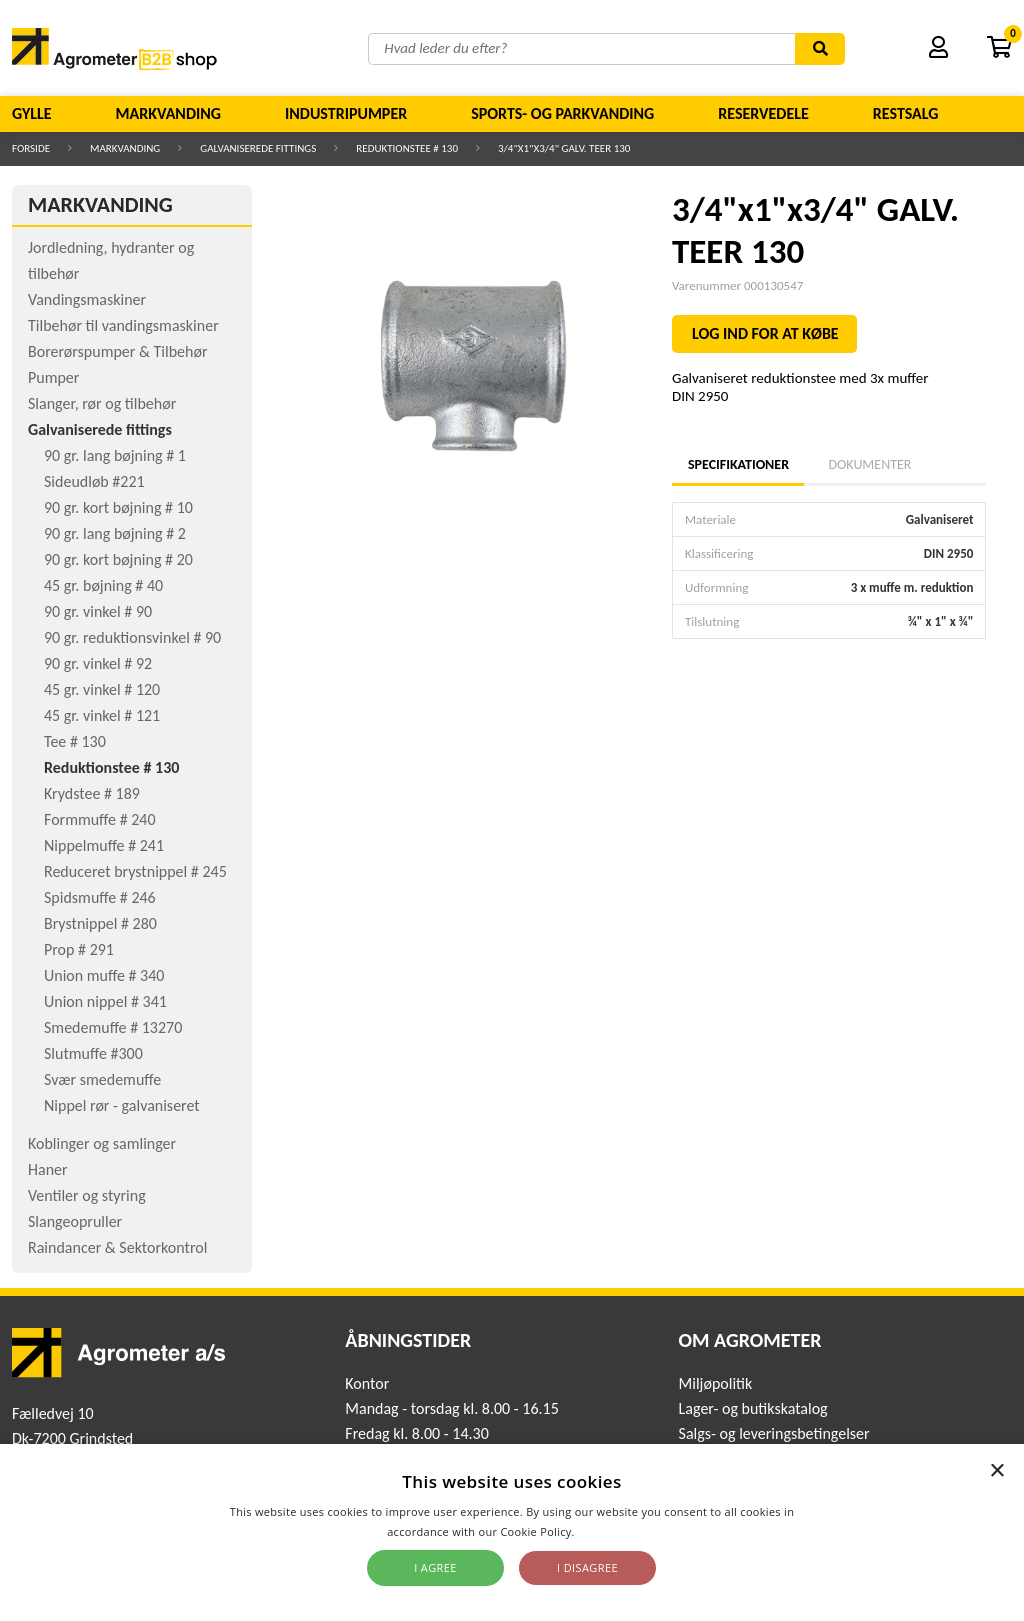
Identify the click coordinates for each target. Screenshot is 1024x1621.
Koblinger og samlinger (102, 1143)
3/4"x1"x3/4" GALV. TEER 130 (564, 148)
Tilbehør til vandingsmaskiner (123, 325)
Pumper (53, 377)
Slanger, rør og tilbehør (102, 403)
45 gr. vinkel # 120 (102, 689)
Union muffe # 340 (104, 975)
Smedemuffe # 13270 (113, 1027)
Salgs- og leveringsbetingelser (774, 1433)
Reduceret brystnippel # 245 (135, 871)
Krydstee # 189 (92, 793)
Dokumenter (869, 464)
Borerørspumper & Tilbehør (117, 351)
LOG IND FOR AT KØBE (765, 333)
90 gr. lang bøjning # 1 (115, 455)
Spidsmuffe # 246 (100, 897)
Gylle (32, 113)
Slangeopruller (75, 1221)
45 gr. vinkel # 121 (102, 715)
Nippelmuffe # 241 (104, 845)
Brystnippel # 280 (100, 923)
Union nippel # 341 (105, 1001)
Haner (48, 1169)
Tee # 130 (75, 741)
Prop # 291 (79, 949)
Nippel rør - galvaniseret (122, 1105)
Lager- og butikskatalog (753, 1408)
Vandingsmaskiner (87, 299)
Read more (607, 1531)
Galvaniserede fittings (258, 148)
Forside (31, 148)
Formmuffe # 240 (100, 819)
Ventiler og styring (87, 1195)
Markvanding (168, 113)
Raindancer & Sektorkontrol (117, 1247)
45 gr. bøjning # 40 (103, 585)
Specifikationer (738, 464)
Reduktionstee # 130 (407, 148)
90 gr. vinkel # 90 (98, 611)
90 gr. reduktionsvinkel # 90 (132, 637)
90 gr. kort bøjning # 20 (118, 559)
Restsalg (906, 113)
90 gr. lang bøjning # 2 (115, 533)
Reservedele (763, 113)
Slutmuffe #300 (93, 1053)
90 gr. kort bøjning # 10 (118, 507)
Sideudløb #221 (94, 481)
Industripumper (346, 113)
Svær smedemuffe (102, 1079)
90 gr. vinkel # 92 (98, 663)
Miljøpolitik (716, 1383)
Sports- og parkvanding (562, 113)
